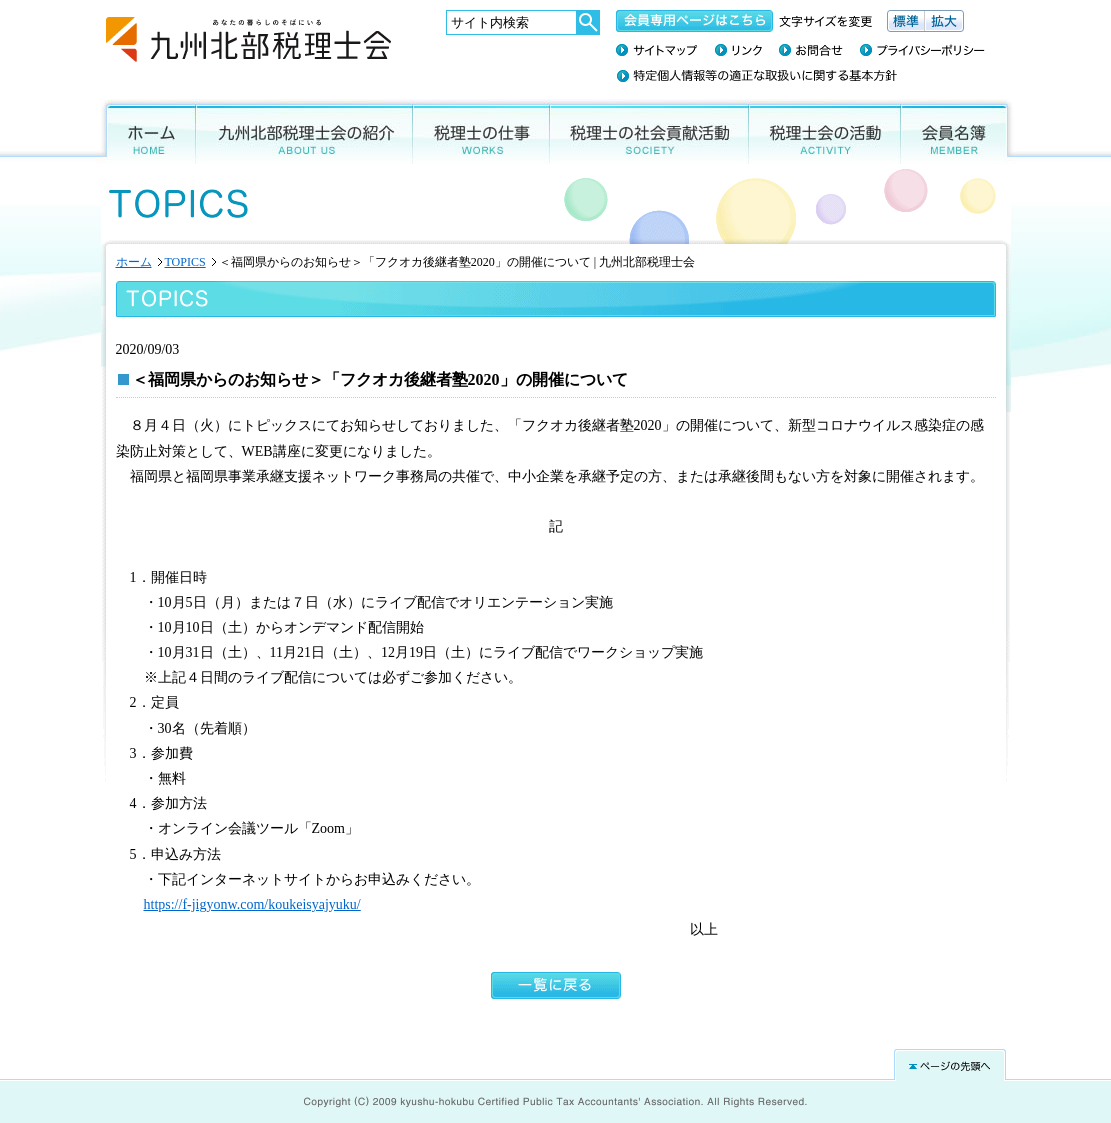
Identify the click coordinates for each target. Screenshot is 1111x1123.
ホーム (146, 131)
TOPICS (185, 262)
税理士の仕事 (481, 131)
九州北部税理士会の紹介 (304, 131)
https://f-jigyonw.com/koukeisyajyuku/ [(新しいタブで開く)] (252, 904)
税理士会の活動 (825, 131)
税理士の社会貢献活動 (649, 131)
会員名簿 (958, 131)
